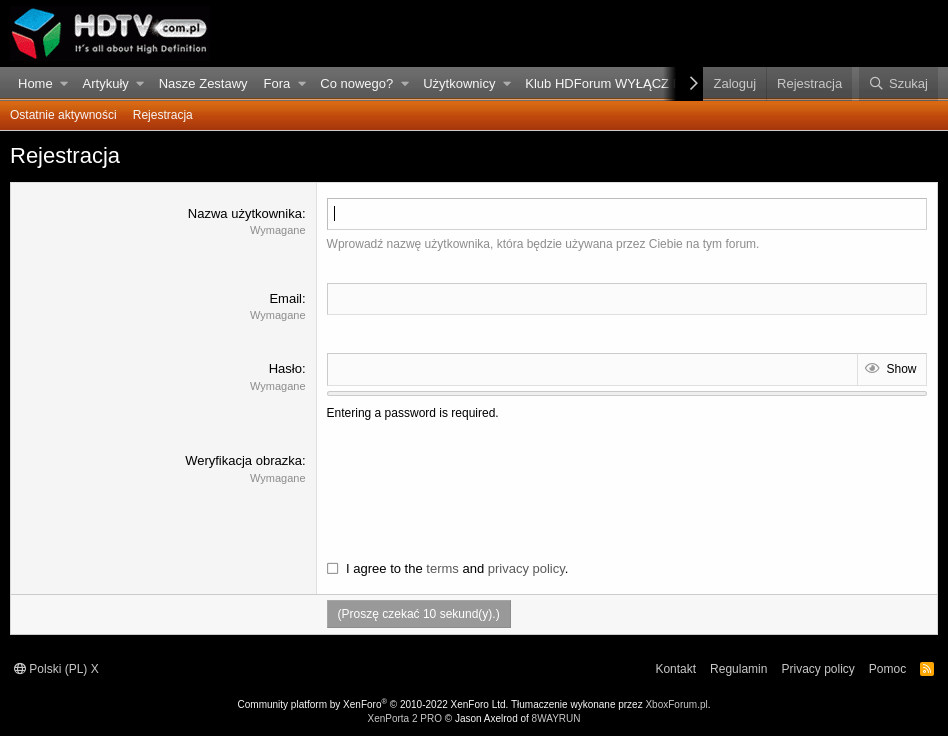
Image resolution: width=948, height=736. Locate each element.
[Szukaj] (898, 84)
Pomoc (887, 669)
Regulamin (738, 669)
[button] (64, 84)
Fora (277, 83)
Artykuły (106, 83)
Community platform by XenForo (373, 704)
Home (35, 83)
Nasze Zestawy (203, 83)
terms (442, 568)
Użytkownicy (459, 83)
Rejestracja (163, 115)
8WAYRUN (556, 718)
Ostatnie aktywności (63, 115)
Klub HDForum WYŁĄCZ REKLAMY (630, 83)
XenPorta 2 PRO (404, 718)
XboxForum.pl (676, 704)
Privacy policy (817, 669)
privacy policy (526, 568)
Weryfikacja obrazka (243, 460)
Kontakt (675, 669)
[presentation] (479, 491)
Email (285, 298)
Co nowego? (356, 83)
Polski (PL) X (56, 669)
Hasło (285, 368)
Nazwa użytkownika (245, 213)
